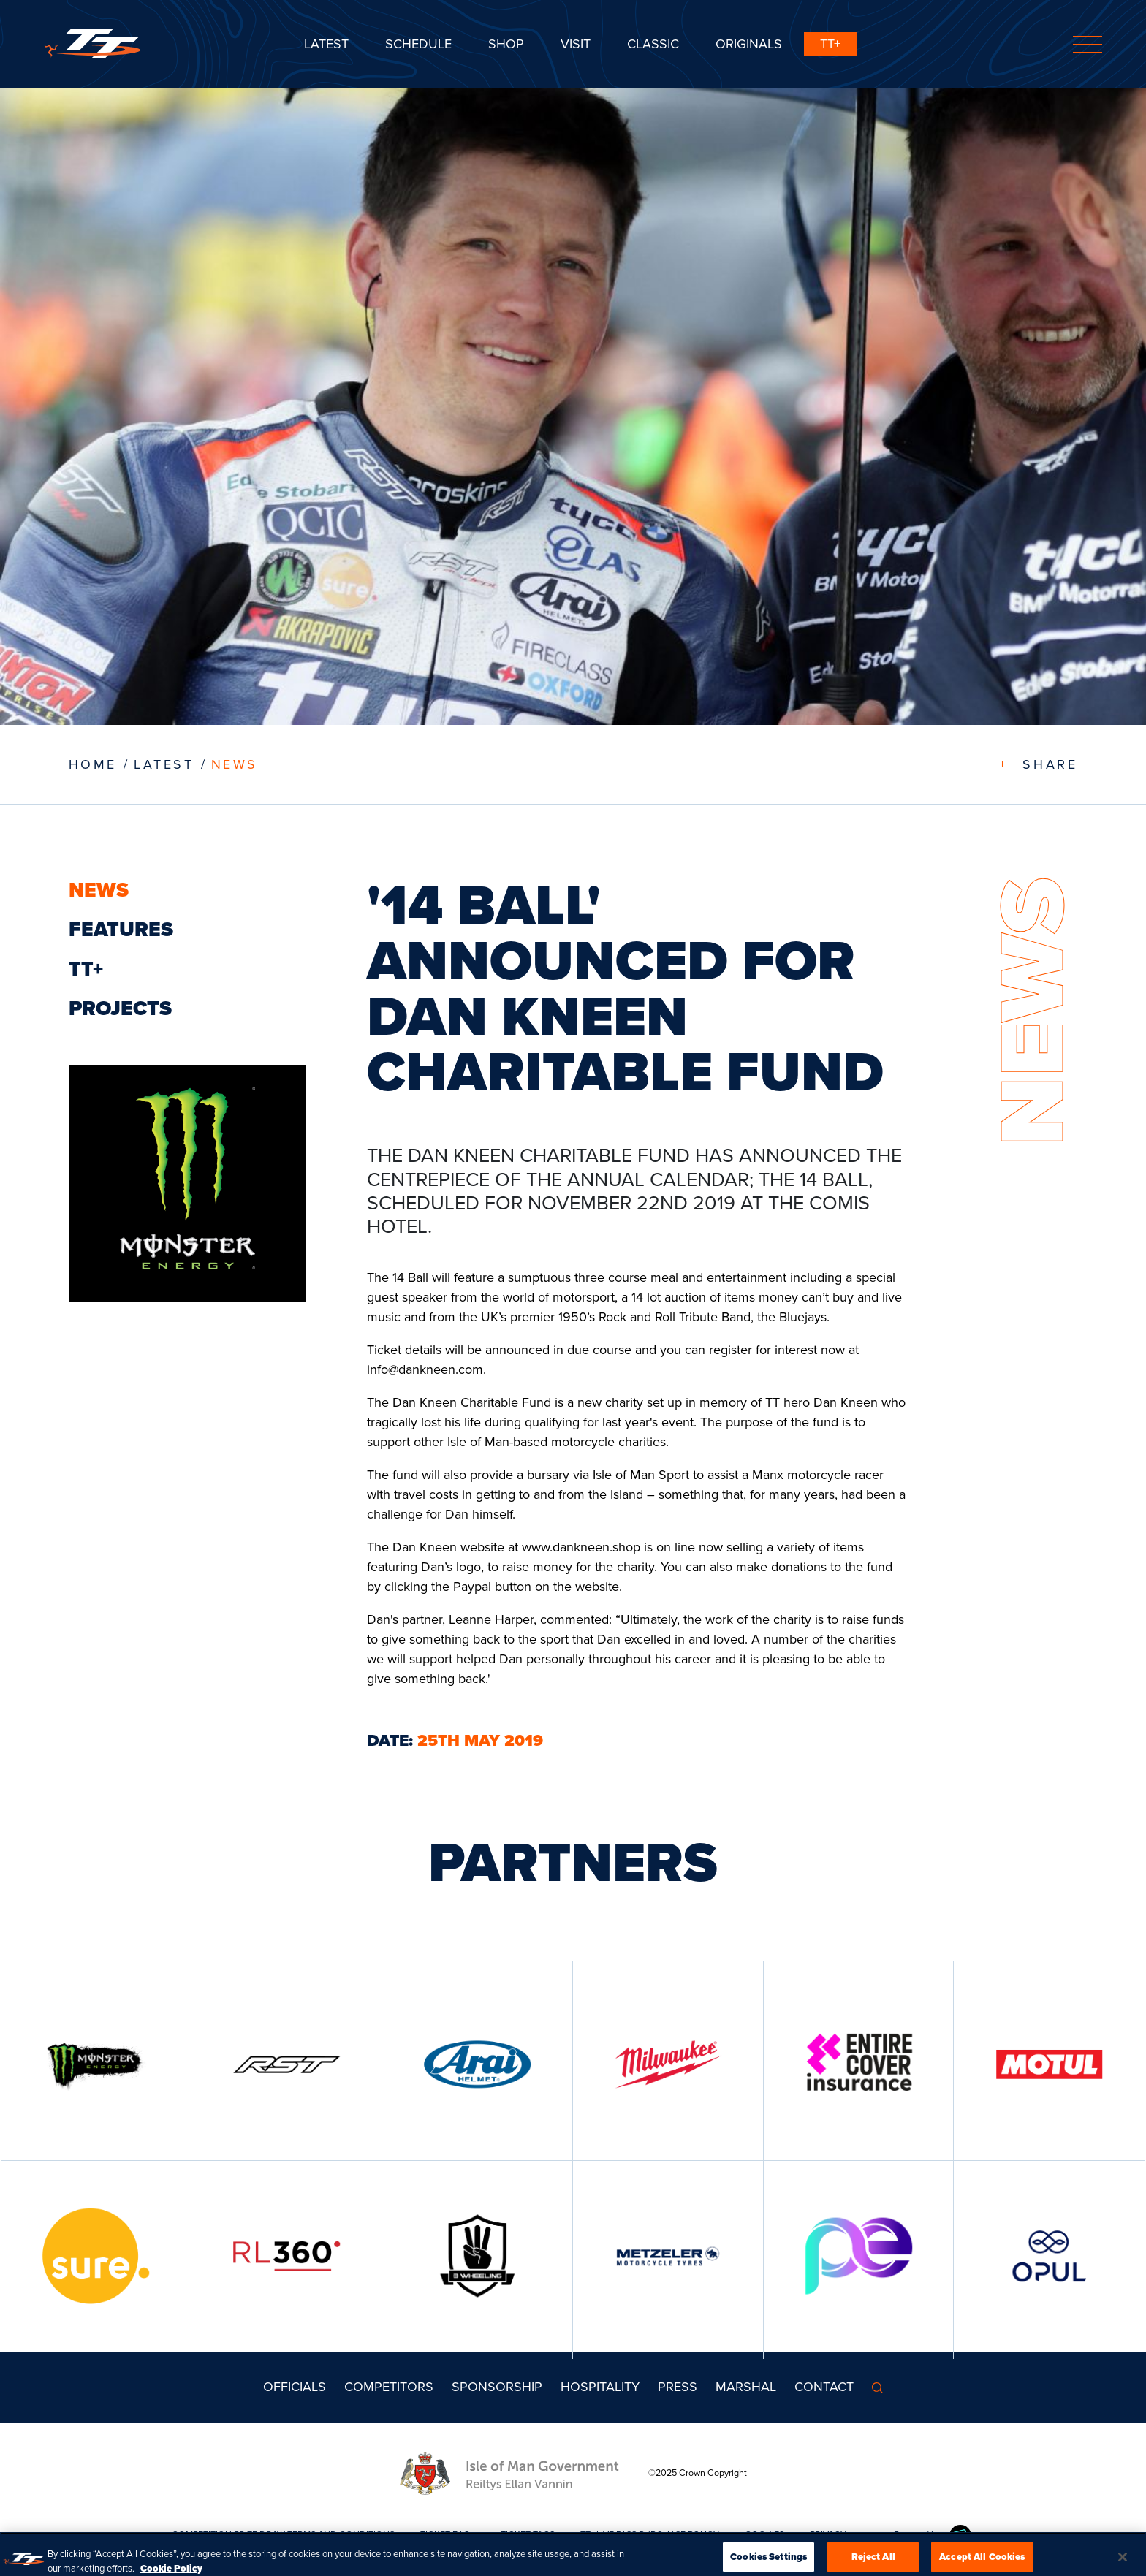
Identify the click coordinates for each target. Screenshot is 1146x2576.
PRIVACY (828, 2535)
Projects (120, 1008)
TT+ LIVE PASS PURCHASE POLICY (649, 2535)
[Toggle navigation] (1087, 44)
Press (677, 2386)
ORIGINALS (749, 43)
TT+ (830, 43)
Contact (824, 2386)
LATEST (164, 764)
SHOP (506, 43)
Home (93, 764)
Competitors (388, 2386)
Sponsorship (497, 2386)
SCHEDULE (418, 43)
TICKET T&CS (528, 2535)
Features (121, 929)
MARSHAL (746, 2386)
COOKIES (764, 2535)
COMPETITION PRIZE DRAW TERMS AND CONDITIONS (283, 2535)
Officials (294, 2386)
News (234, 764)
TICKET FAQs (447, 2535)
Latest (326, 43)
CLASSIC (653, 43)
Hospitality (600, 2386)
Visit (576, 43)
